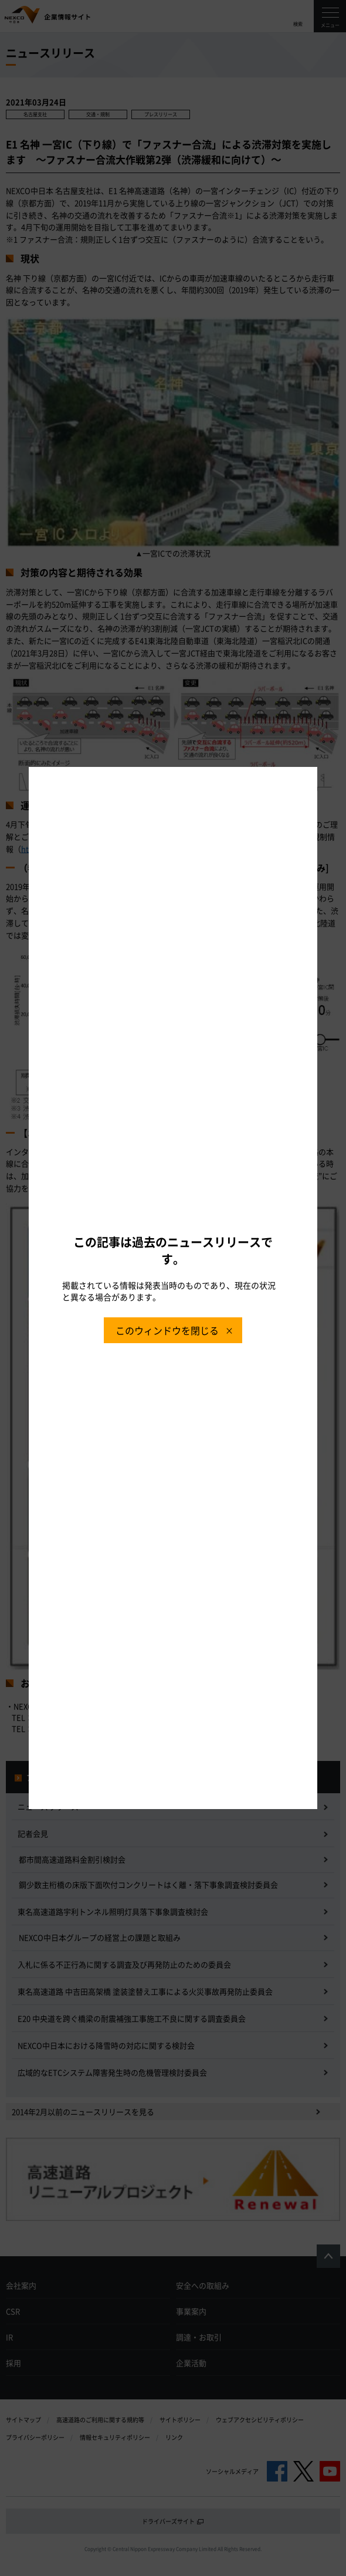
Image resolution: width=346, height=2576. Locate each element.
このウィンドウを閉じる (167, 1330)
